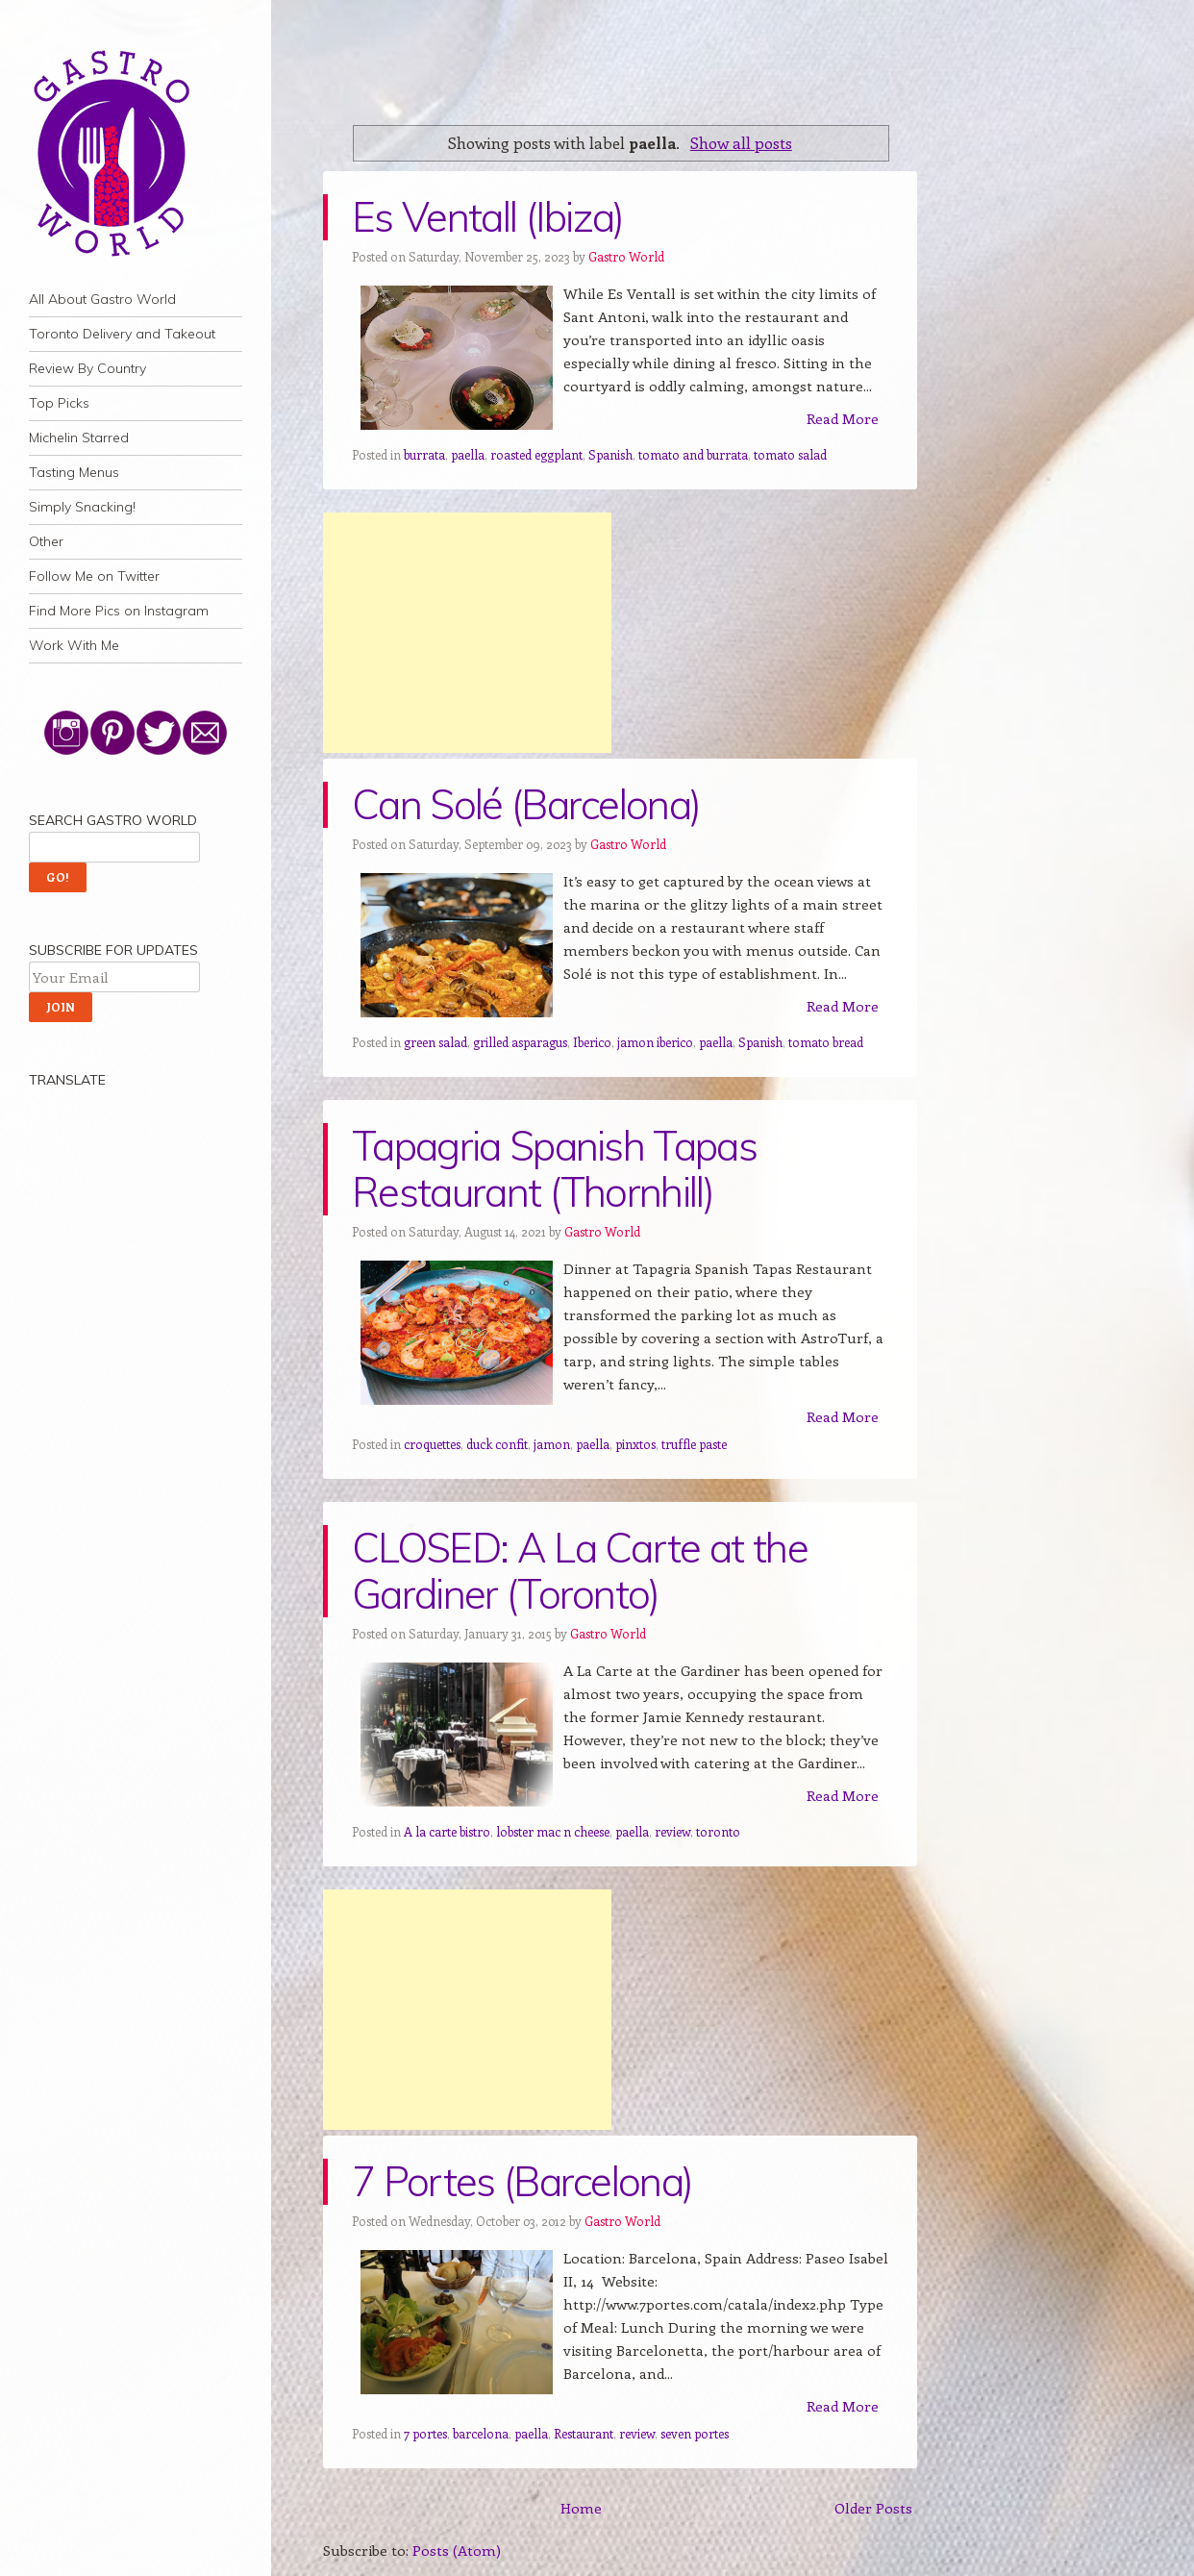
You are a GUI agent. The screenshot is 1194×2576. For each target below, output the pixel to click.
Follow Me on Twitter (94, 576)
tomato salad (790, 454)
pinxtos (635, 1444)
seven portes (694, 2433)
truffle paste (694, 1444)
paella (468, 454)
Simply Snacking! (82, 506)
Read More (843, 418)
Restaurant (583, 2433)
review (672, 1831)
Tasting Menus (74, 472)
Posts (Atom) (456, 2550)
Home (581, 2507)
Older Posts (873, 2507)
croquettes (432, 1444)
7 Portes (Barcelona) (522, 2181)
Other (46, 541)
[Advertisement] (467, 633)
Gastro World (626, 256)
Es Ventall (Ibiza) (488, 216)
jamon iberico (655, 1042)
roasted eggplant (536, 454)
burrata (424, 454)
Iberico (592, 1042)
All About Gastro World (102, 299)
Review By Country (87, 368)
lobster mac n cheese (552, 1831)
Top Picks (59, 403)
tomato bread (825, 1042)
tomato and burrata (693, 454)
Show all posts (741, 142)
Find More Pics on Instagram (119, 610)
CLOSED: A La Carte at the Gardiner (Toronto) (580, 1570)
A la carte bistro (447, 1831)
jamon (552, 1444)
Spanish (610, 454)
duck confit (497, 1444)
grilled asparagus (520, 1042)
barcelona (481, 2433)
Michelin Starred (79, 437)
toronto (718, 1831)
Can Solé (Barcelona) (526, 804)
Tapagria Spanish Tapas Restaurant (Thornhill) (554, 1168)
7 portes (425, 2433)
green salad (435, 1042)
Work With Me (74, 645)
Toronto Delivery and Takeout (122, 333)
